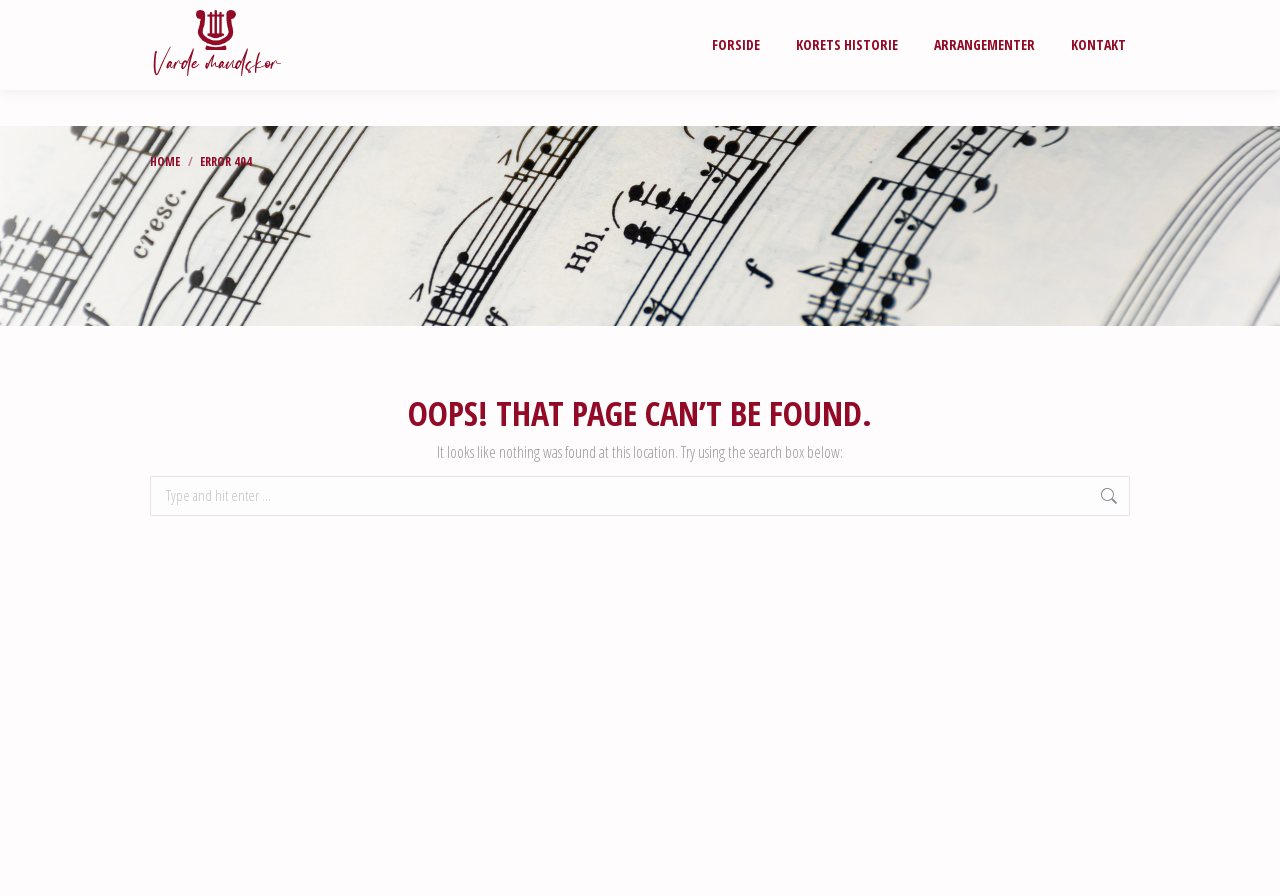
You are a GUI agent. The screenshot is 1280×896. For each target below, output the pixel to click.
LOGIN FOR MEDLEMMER (1051, 18)
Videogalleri (798, 18)
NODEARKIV (911, 18)
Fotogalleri (680, 18)
